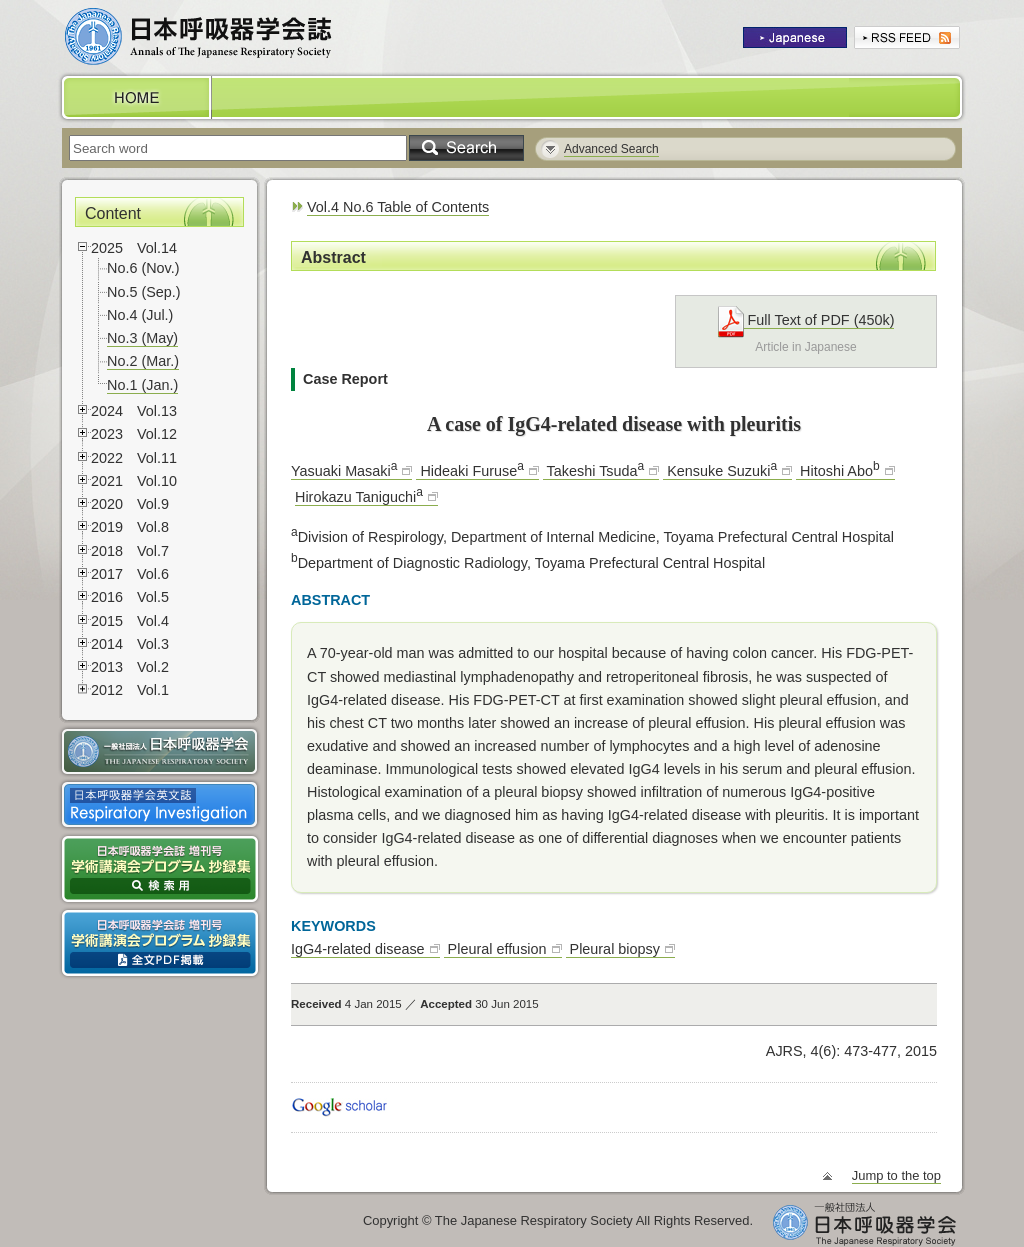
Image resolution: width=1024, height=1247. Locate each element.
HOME (135, 97)
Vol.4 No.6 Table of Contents (398, 207)
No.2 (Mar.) (143, 361)
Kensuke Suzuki (720, 471)
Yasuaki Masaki (344, 471)
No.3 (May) (142, 338)
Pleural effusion (495, 949)
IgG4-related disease (358, 949)
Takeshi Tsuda (593, 471)
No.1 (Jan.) (142, 385)
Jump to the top (896, 1175)
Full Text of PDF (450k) (806, 320)
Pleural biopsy (613, 949)
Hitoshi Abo (837, 471)
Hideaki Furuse (469, 471)
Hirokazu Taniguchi (359, 497)
